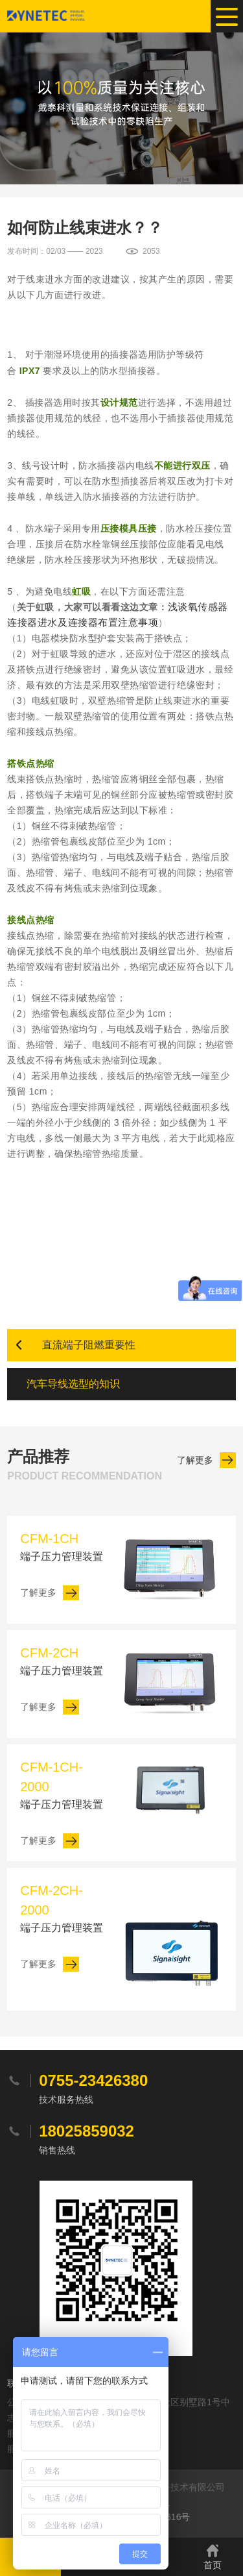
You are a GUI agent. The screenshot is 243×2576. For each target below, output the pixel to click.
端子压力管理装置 (63, 1545)
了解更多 (195, 1460)
